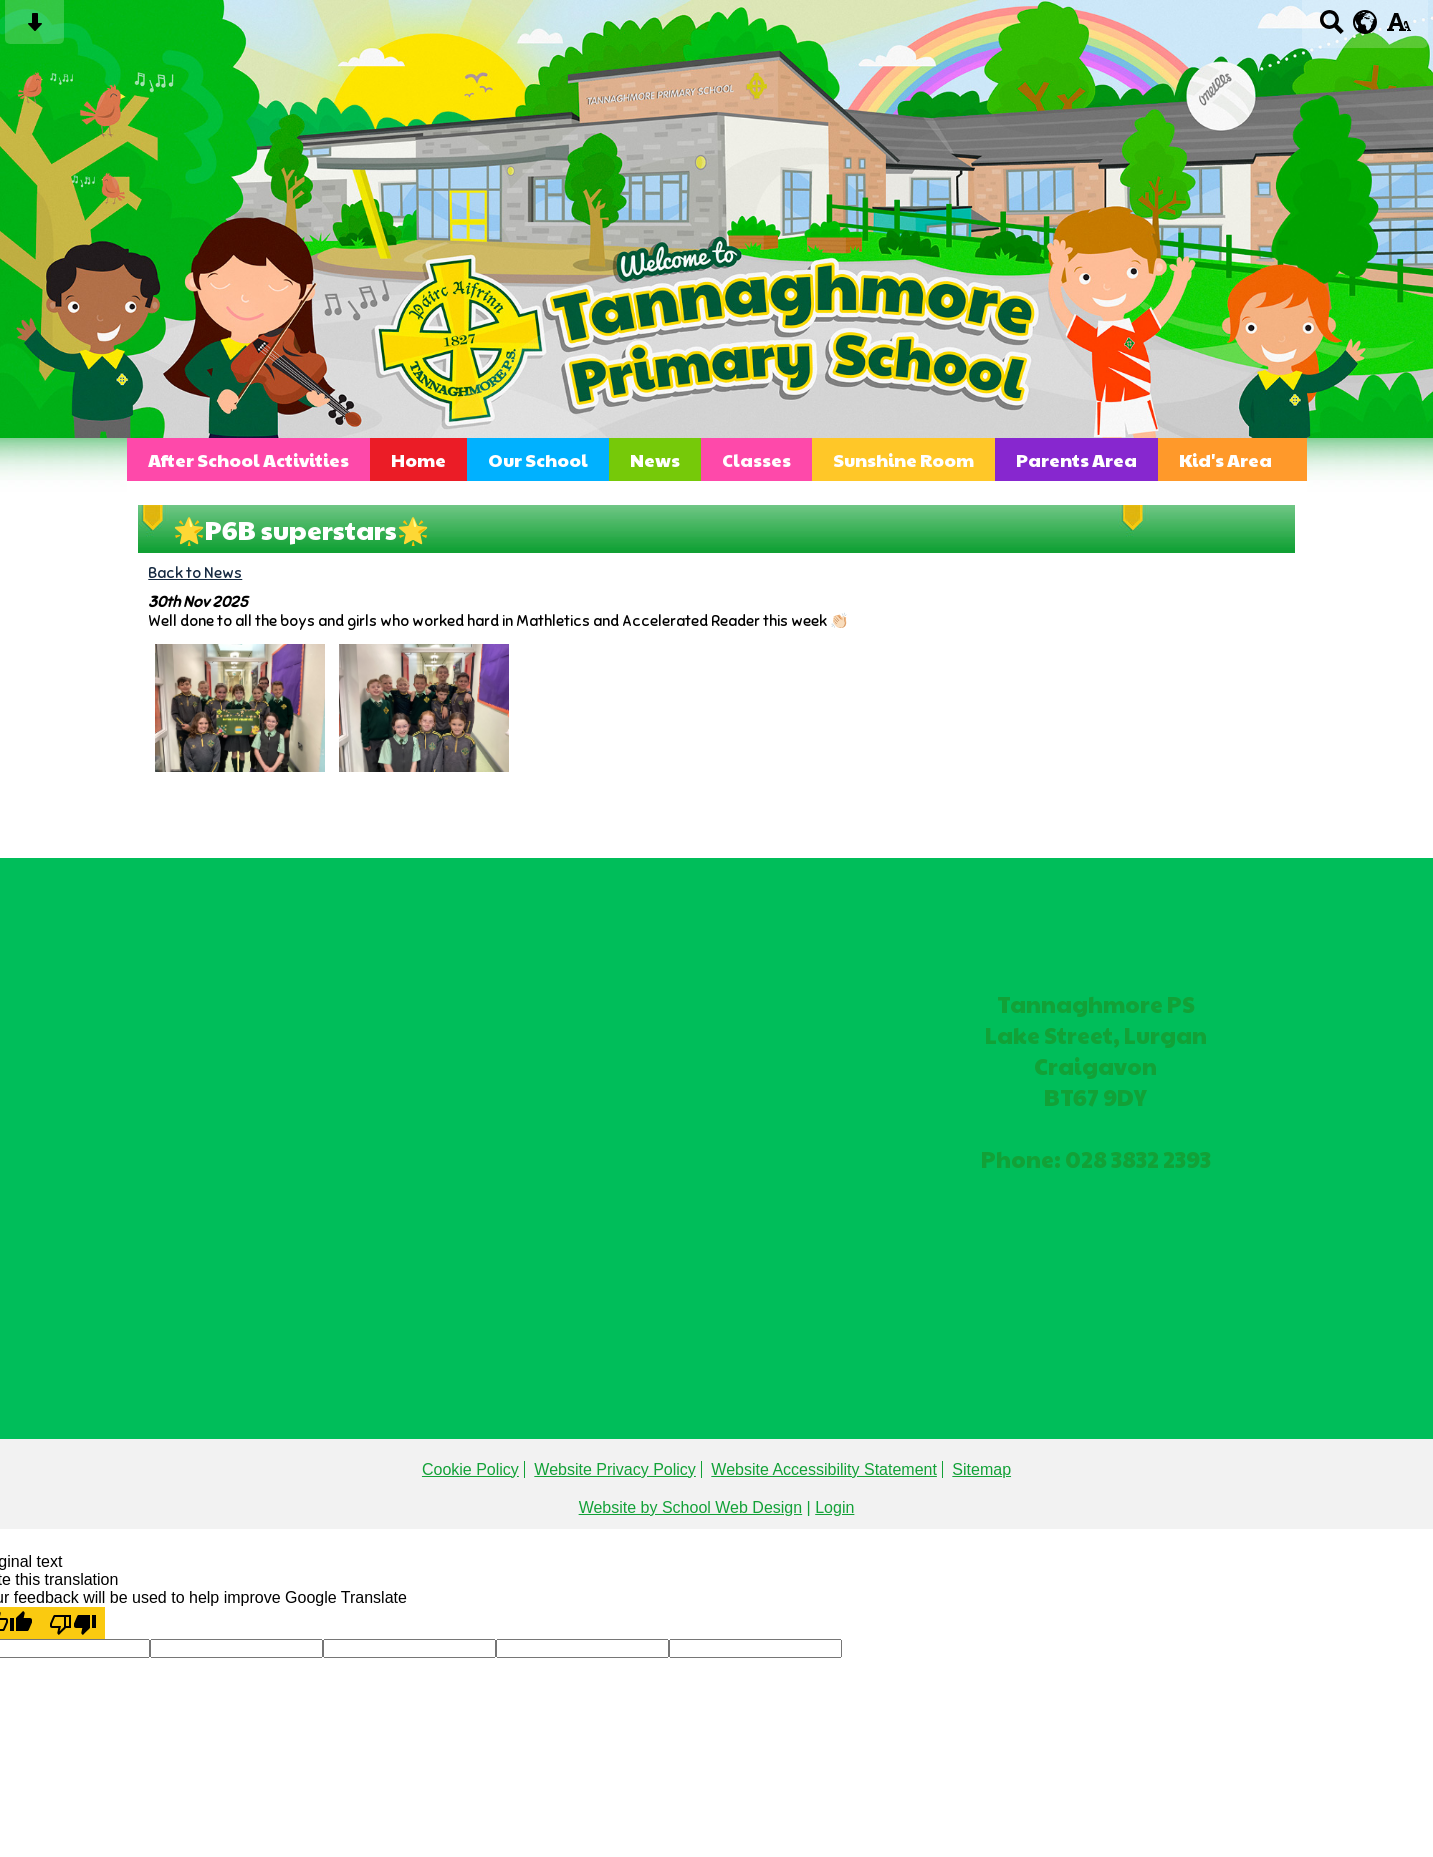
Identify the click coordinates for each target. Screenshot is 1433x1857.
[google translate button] (1365, 22)
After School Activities (248, 459)
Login (834, 1507)
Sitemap (981, 1469)
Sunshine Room (903, 459)
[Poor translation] (73, 1623)
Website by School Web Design (691, 1507)
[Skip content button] (34, 28)
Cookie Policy (470, 1469)
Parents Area (1076, 459)
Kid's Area (1225, 459)
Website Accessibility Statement (824, 1469)
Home (418, 459)
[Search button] (1331, 28)
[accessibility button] (1398, 28)
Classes (756, 459)
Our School (538, 459)
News (655, 459)
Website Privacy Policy (615, 1469)
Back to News (195, 572)
